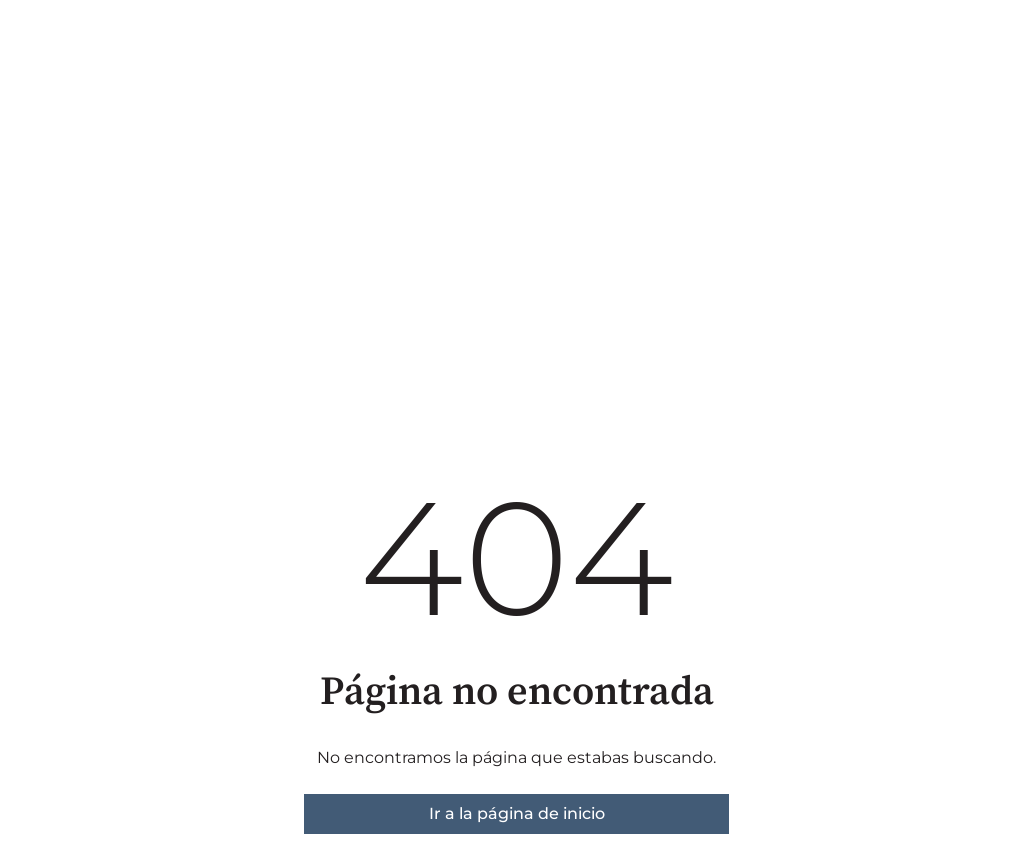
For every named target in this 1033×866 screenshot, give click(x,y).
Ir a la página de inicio (517, 813)
